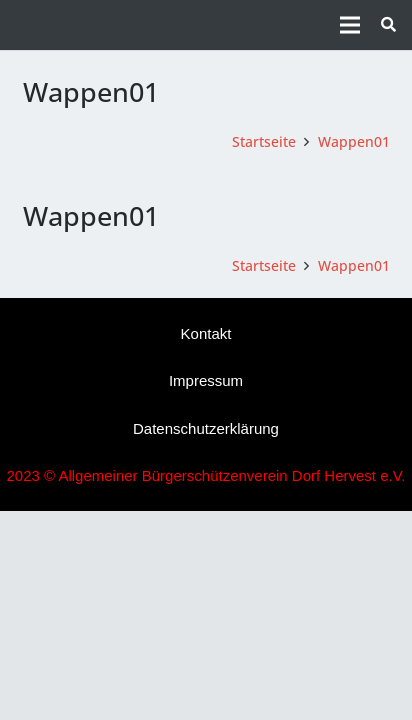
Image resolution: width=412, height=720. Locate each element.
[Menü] (350, 25)
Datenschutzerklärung (206, 428)
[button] (388, 25)
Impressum (206, 380)
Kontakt (206, 333)
